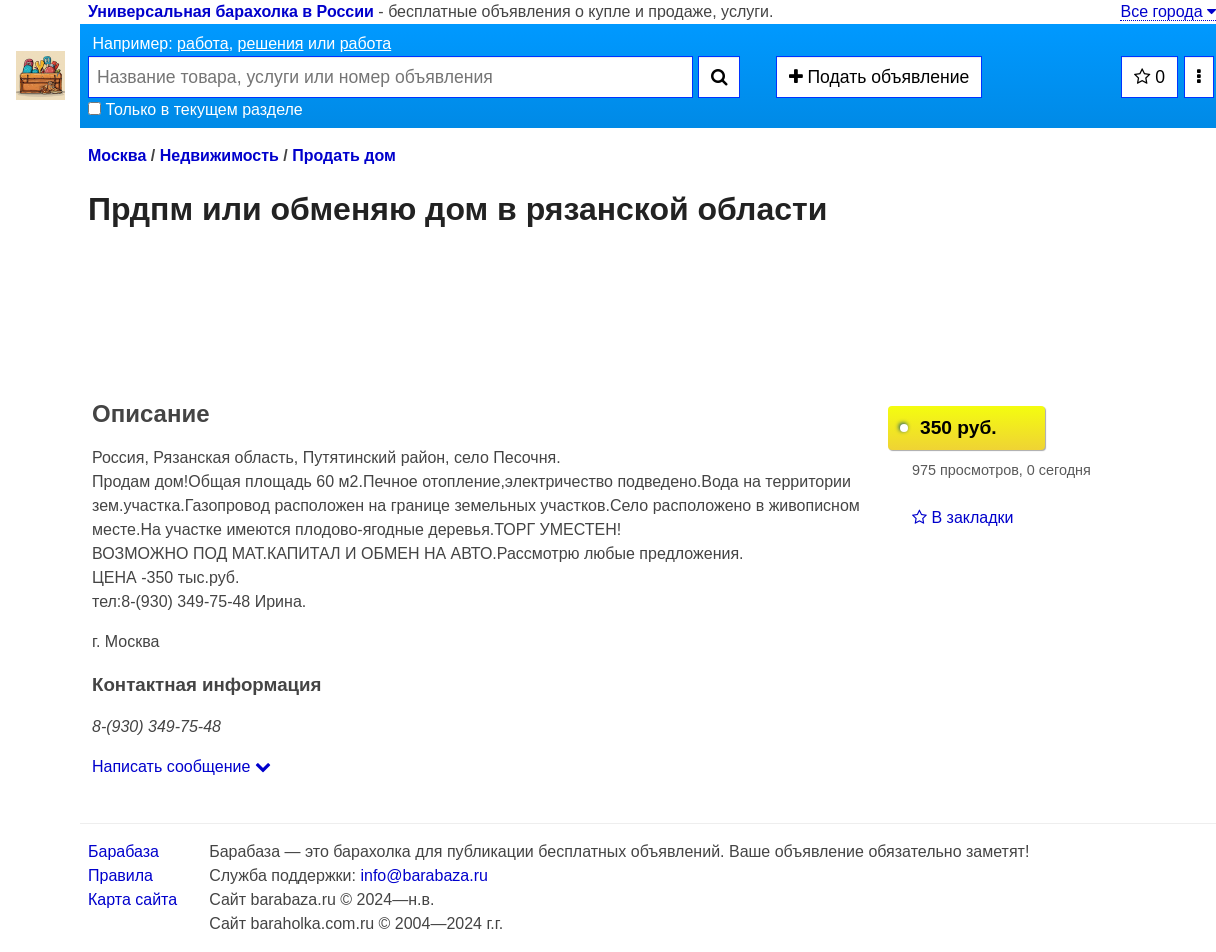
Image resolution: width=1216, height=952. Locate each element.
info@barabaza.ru (423, 875)
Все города (1168, 11)
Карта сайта (132, 899)
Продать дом (344, 155)
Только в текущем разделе (195, 109)
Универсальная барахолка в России (231, 11)
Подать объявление (879, 77)
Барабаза (123, 851)
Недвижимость (219, 155)
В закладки (962, 517)
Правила (120, 875)
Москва (117, 155)
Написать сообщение (181, 766)
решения (271, 43)
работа (203, 43)
